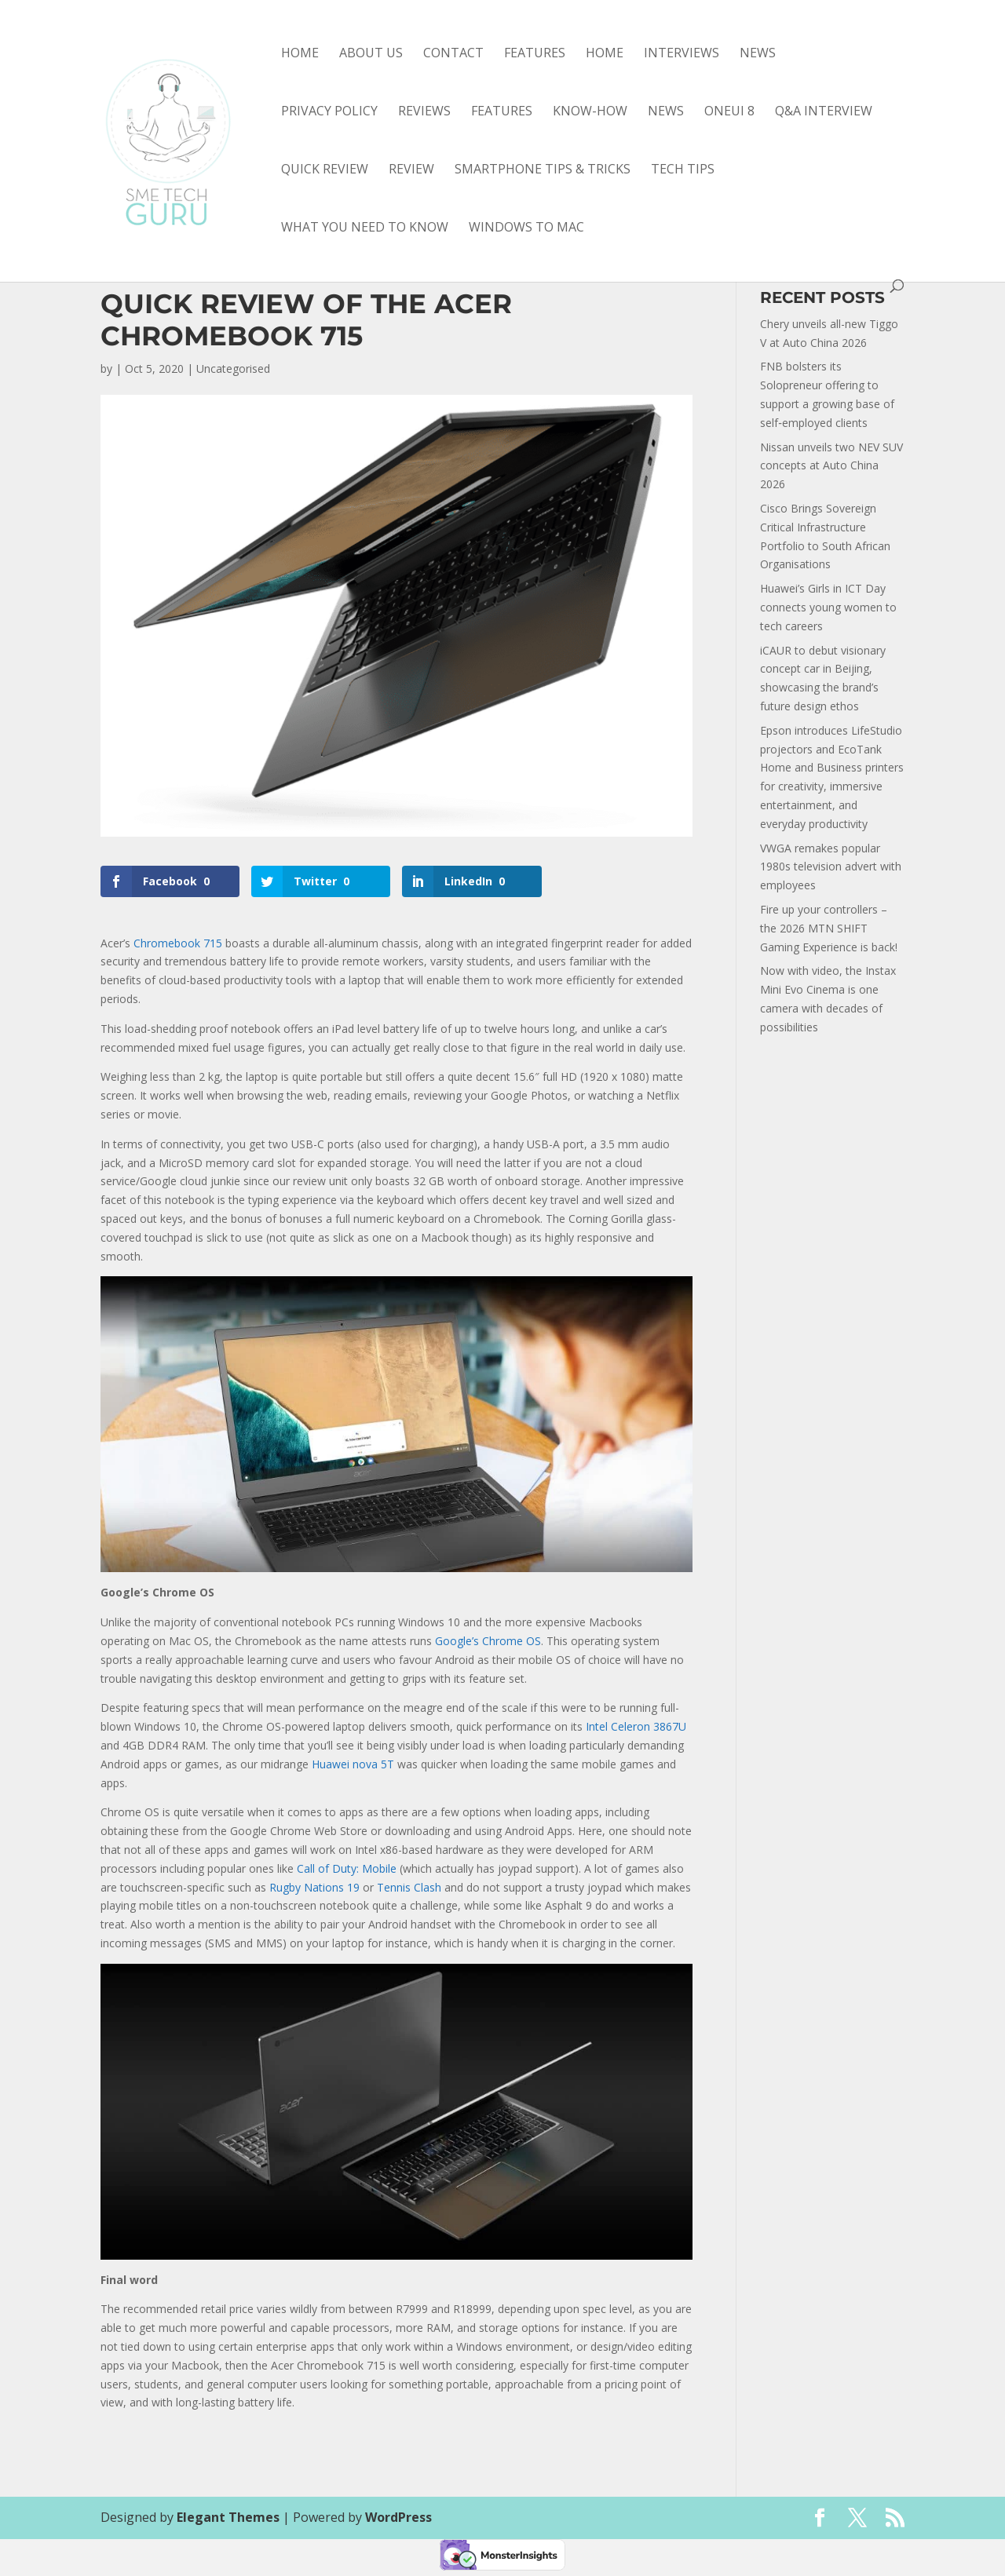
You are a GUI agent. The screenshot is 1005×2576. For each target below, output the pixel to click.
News (758, 54)
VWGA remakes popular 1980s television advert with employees (830, 867)
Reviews (424, 112)
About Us (371, 54)
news (666, 112)
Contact (453, 54)
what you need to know (364, 228)
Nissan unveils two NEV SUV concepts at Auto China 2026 (831, 466)
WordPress (398, 2517)
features (501, 112)
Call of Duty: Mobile (347, 1868)
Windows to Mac (526, 228)
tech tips (682, 170)
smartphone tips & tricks (542, 170)
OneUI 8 (729, 112)
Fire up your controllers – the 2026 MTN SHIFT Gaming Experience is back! (828, 928)
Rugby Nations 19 (314, 1887)
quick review (324, 170)
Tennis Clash (409, 1887)
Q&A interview (823, 112)
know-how (590, 112)
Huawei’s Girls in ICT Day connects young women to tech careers (828, 607)
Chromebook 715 (177, 943)
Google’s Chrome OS (488, 1640)
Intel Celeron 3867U (636, 1726)
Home (300, 54)
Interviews (681, 54)
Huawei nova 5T (353, 1764)
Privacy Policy (329, 112)
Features (534, 54)
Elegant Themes (228, 2517)
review (411, 170)
